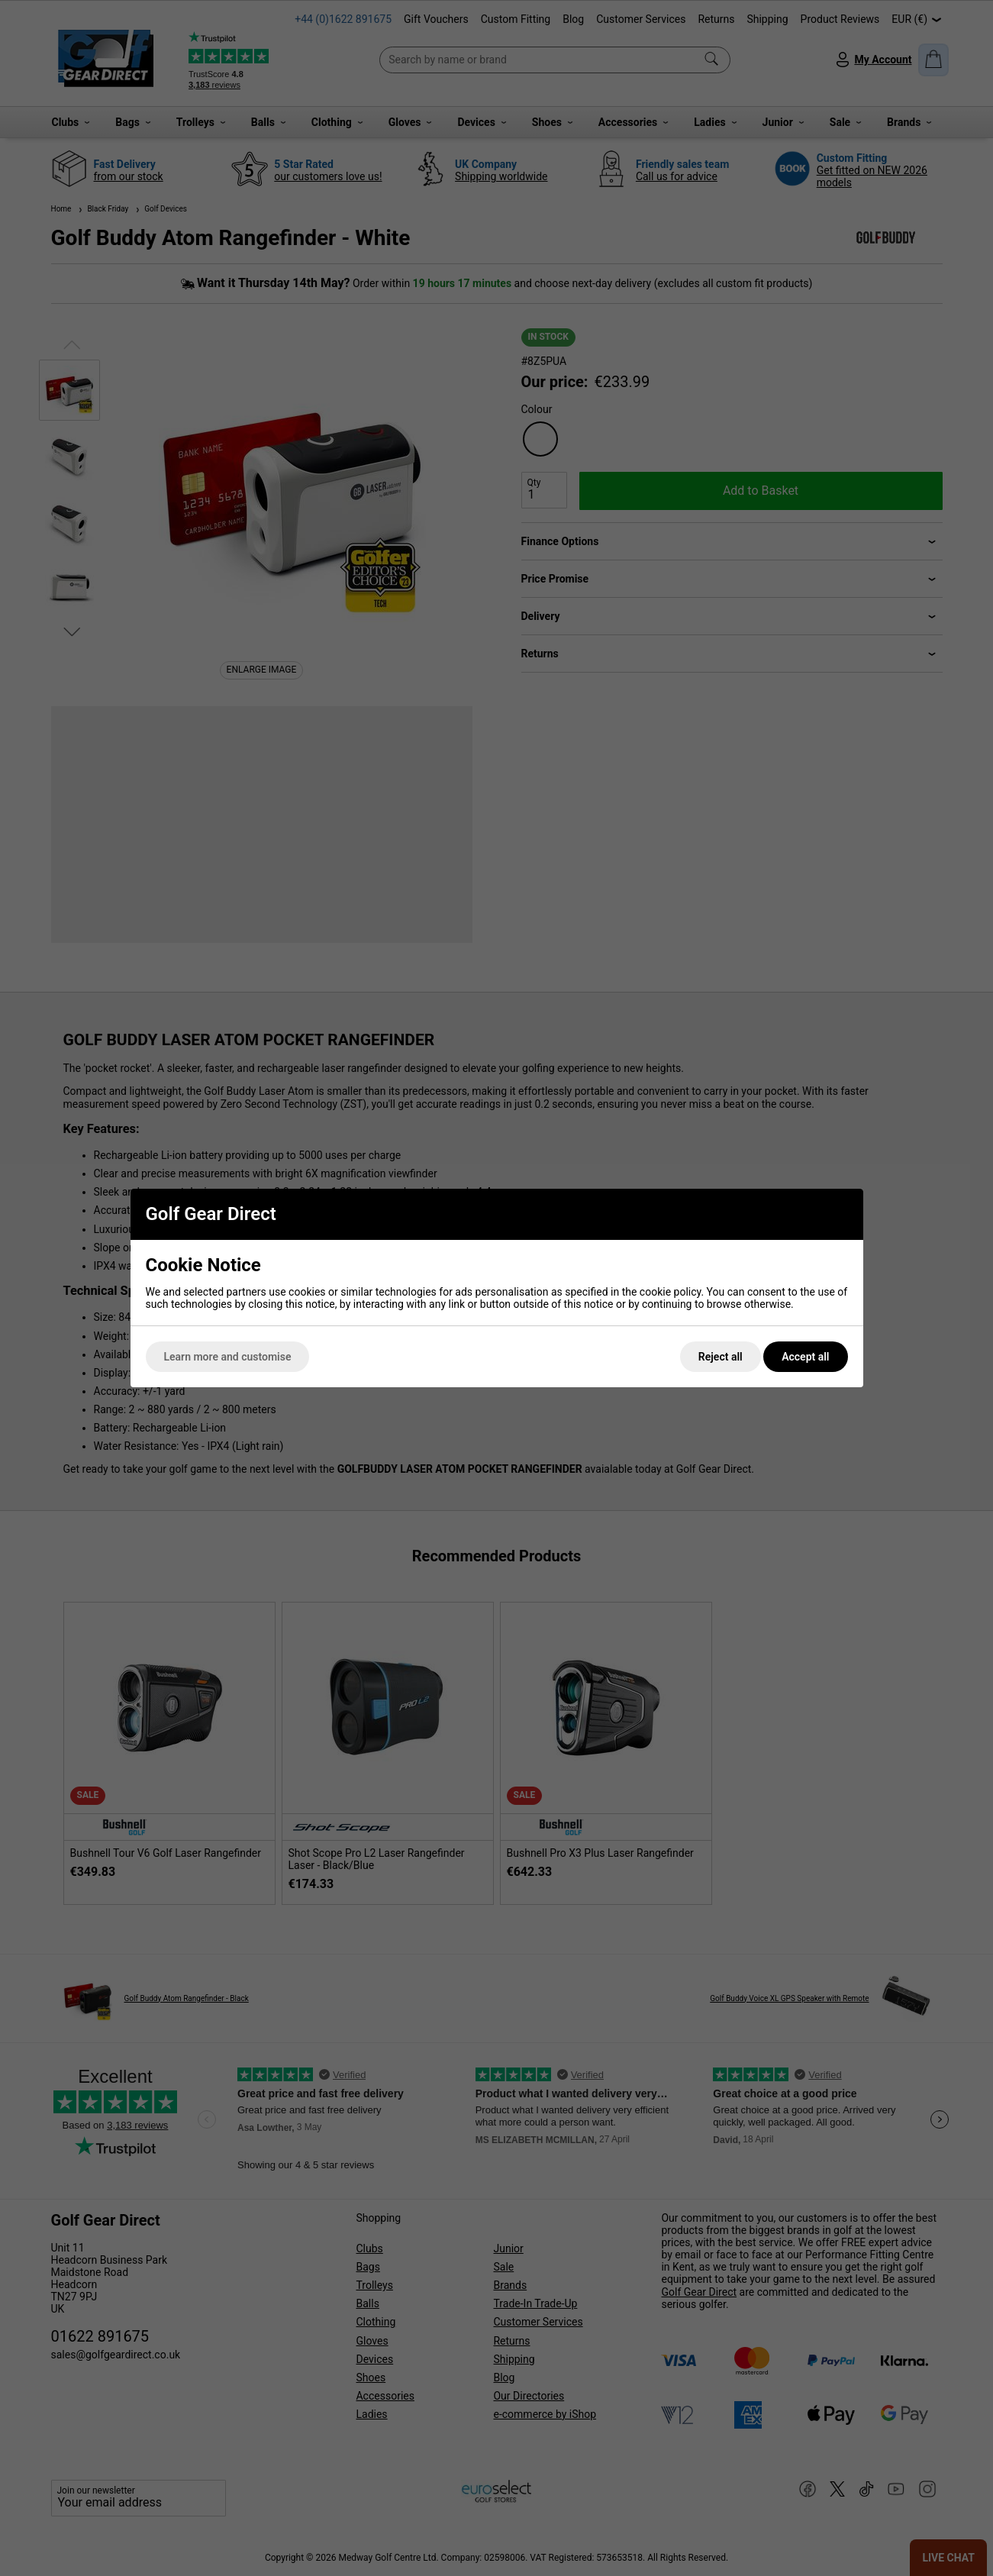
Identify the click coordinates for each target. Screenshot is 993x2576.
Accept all (805, 1357)
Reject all (720, 1357)
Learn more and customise (228, 1357)
